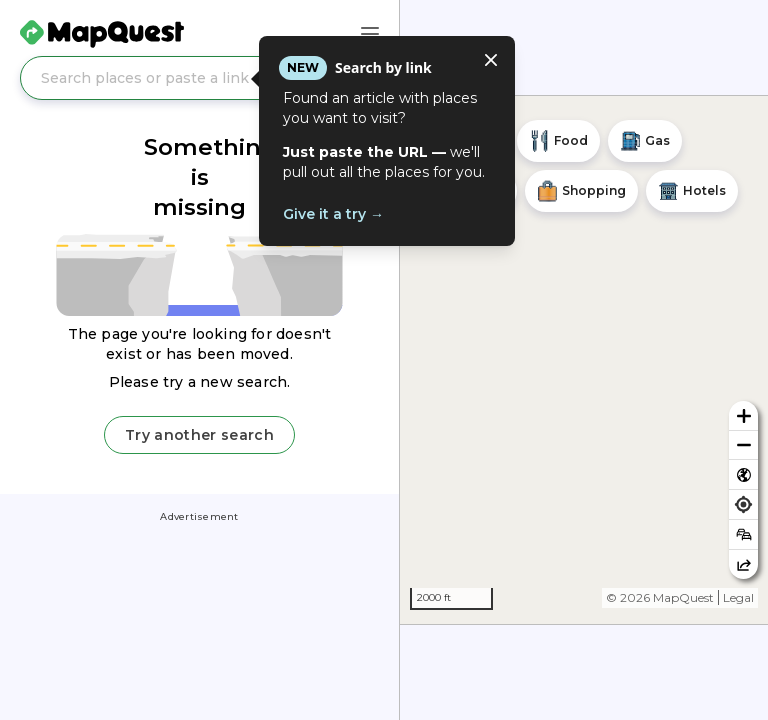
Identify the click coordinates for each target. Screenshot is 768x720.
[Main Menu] (370, 34)
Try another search (199, 435)
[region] (584, 360)
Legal (738, 597)
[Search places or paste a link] (199, 78)
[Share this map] (743, 564)
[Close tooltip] (491, 60)
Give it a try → (333, 214)
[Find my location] (743, 504)
